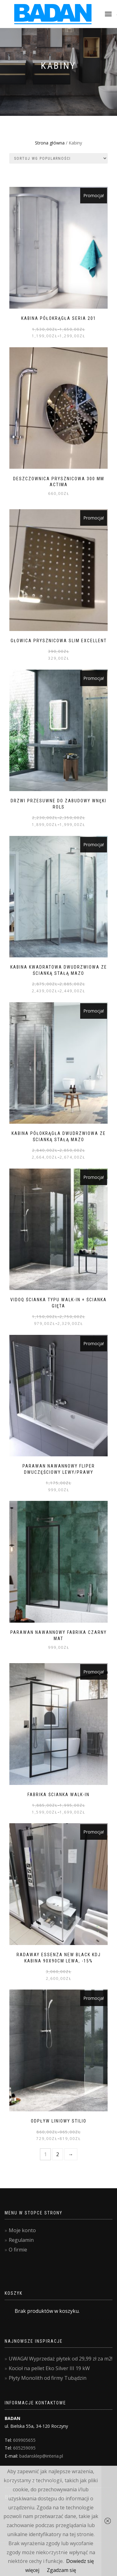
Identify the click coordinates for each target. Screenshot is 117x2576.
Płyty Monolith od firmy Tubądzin (47, 2377)
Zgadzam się (61, 2570)
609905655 (24, 2440)
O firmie (18, 2249)
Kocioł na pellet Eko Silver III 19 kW (49, 2368)
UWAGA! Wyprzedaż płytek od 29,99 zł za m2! (60, 2358)
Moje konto (22, 2230)
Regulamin (21, 2240)
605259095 (24, 2448)
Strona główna (50, 143)
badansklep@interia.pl (41, 2456)
